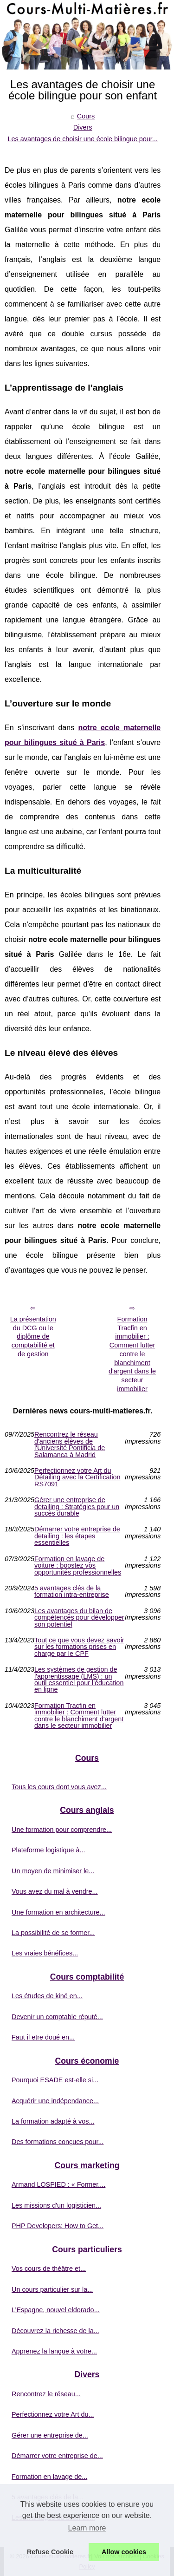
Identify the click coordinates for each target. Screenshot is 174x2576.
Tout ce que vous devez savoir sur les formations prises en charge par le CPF (79, 1647)
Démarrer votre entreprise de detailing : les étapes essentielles (77, 1536)
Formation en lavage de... (49, 2476)
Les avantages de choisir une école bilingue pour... (83, 139)
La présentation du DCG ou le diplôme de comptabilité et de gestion (33, 1336)
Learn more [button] (87, 2528)
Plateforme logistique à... (48, 1850)
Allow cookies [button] (124, 2552)
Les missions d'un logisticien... (56, 2205)
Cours (86, 116)
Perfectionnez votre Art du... (53, 2414)
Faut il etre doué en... (43, 2037)
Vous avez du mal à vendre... (55, 1891)
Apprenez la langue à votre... (54, 2351)
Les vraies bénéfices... (45, 1953)
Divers (82, 127)
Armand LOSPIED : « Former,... (58, 2184)
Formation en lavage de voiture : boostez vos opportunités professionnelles (77, 1566)
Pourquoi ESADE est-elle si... (55, 2080)
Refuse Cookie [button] (50, 2552)
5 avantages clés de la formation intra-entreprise (71, 1591)
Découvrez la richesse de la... (55, 2330)
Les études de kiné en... (47, 1996)
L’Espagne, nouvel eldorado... (56, 2310)
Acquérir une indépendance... (55, 2101)
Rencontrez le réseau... (46, 2394)
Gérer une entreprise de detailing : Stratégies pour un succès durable (76, 1507)
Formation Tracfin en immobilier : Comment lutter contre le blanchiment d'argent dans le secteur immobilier (132, 1354)
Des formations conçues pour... (57, 2141)
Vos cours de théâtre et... (49, 2268)
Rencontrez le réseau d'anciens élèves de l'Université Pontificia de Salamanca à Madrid (69, 1444)
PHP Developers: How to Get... (57, 2225)
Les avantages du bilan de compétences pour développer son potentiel (79, 1618)
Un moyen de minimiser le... (53, 1871)
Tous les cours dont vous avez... (59, 1787)
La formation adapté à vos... (53, 2121)
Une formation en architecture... (58, 1912)
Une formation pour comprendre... (62, 1829)
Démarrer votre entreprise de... (57, 2455)
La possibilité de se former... (53, 1932)
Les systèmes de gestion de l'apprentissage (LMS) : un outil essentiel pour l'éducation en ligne (78, 1679)
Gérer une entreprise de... (50, 2435)
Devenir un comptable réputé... (57, 2016)
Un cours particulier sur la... (52, 2289)
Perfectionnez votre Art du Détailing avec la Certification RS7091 (77, 1477)
